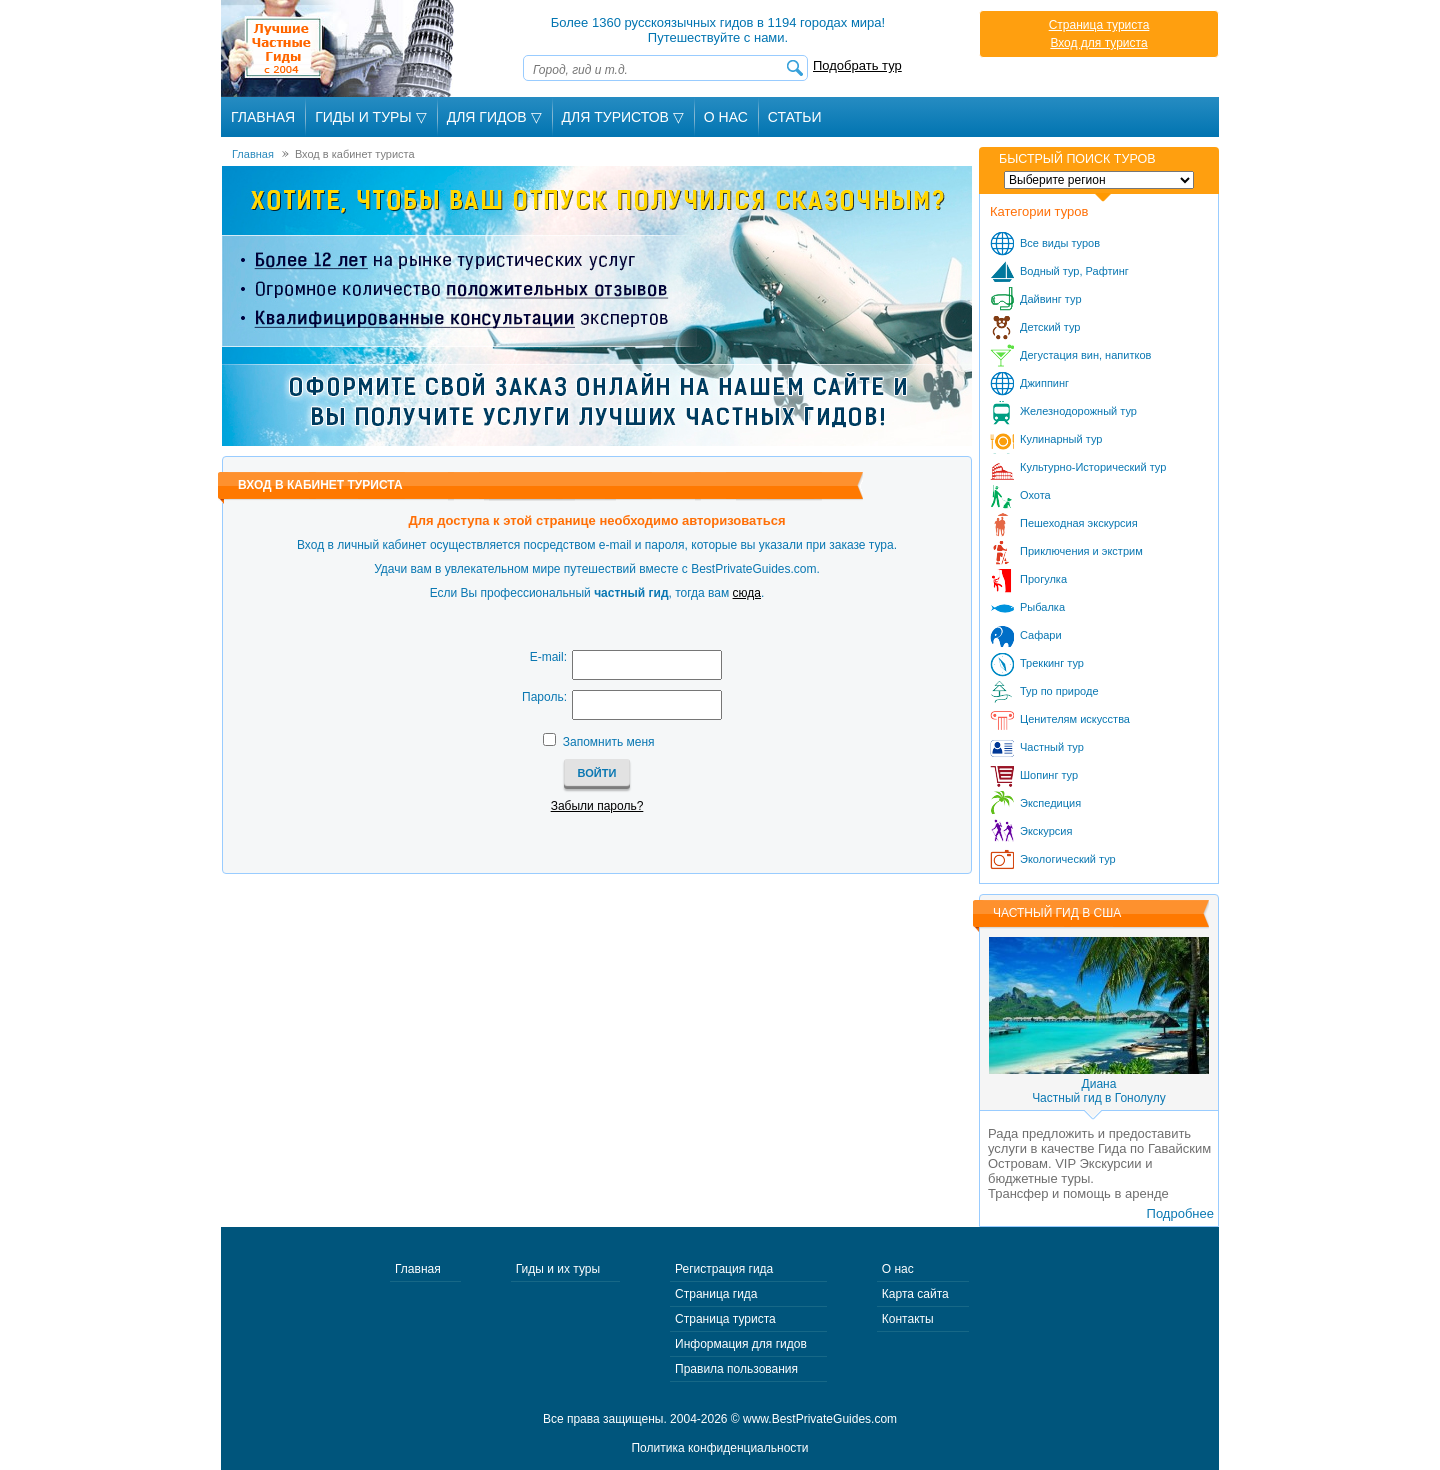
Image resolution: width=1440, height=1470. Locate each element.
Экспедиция (1050, 803)
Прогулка (1043, 579)
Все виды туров (1060, 243)
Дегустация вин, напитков (1085, 355)
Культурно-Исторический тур (1093, 467)
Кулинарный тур (1061, 439)
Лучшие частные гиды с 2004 (339, 48)
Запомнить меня (609, 742)
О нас (898, 1269)
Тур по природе (1059, 691)
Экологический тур (1068, 859)
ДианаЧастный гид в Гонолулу (1099, 1091)
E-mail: (548, 657)
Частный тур (1052, 747)
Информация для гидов (741, 1344)
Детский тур (1050, 327)
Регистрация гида (724, 1269)
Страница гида (716, 1294)
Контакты (908, 1319)
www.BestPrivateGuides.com (820, 1419)
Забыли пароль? (597, 806)
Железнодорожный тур (1078, 411)
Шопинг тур (1049, 775)
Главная (263, 117)
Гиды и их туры (558, 1269)
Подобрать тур (857, 65)
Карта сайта (915, 1294)
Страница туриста (1099, 25)
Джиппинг (1044, 383)
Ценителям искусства (1075, 719)
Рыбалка (1042, 607)
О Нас (726, 117)
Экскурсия (1046, 831)
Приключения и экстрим (1081, 551)
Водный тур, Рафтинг (1074, 271)
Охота (1035, 495)
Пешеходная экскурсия (1079, 523)
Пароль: (544, 697)
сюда (747, 593)
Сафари (1041, 635)
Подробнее (1180, 1213)
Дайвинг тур (1051, 299)
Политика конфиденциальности (719, 1448)
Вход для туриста (1098, 43)
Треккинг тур (1052, 663)
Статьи (795, 117)
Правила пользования (736, 1369)
